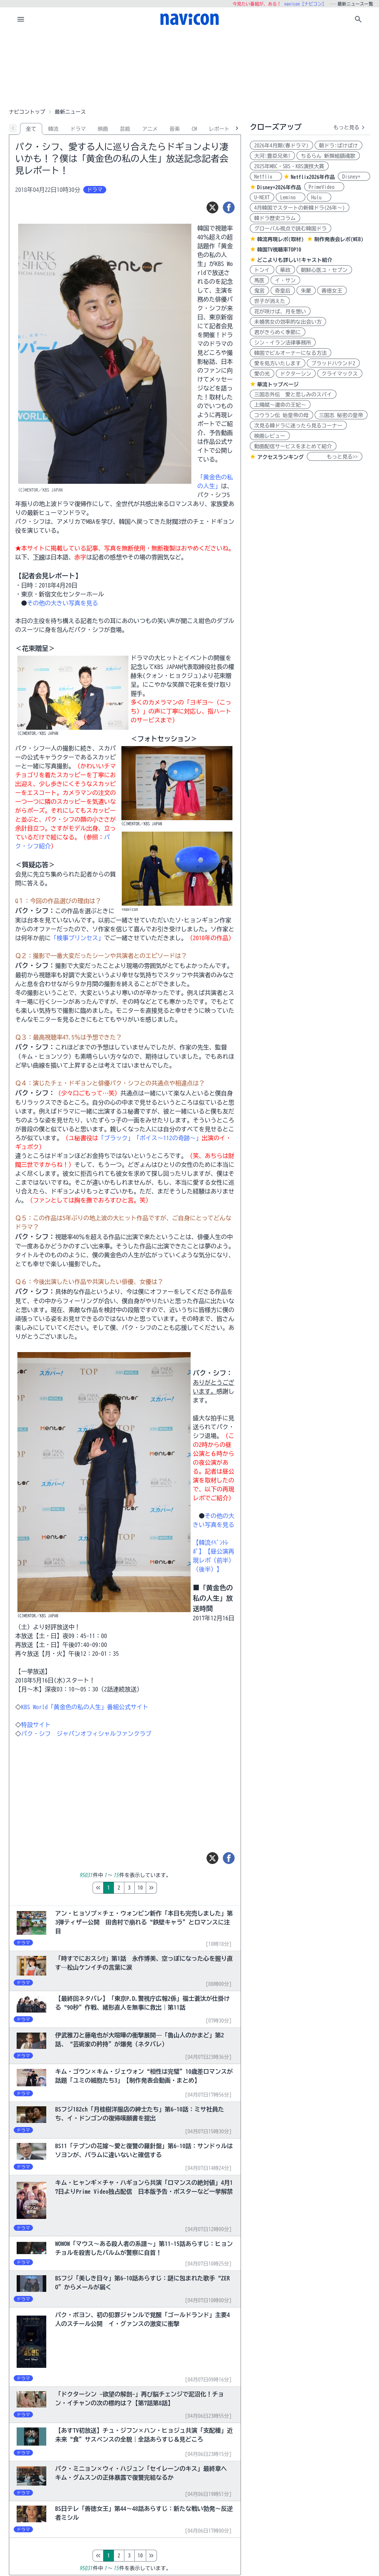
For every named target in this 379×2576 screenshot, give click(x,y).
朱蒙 (306, 290)
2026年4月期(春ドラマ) (281, 145)
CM (194, 129)
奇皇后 (283, 290)
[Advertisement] (189, 68)
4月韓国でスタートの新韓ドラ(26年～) (299, 207)
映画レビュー (269, 436)
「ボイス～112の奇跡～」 (168, 1138)
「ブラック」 (116, 1138)
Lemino (290, 197)
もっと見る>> (334, 456)
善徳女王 (332, 290)
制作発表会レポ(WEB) (338, 239)
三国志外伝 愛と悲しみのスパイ (293, 394)
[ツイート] (212, 207)
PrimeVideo (324, 187)
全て (31, 129)
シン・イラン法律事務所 (282, 342)
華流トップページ (278, 384)
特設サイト (36, 1725)
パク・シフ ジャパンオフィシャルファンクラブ (86, 1734)
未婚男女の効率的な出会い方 (288, 322)
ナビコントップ (27, 111)
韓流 (53, 129)
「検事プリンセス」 (77, 938)
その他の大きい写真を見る (62, 603)
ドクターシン (295, 373)
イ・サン (285, 280)
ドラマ (78, 129)
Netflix (266, 176)
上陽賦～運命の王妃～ (280, 404)
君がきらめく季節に (277, 332)
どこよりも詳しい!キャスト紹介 (294, 260)
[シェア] (229, 207)
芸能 (125, 129)
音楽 (175, 129)
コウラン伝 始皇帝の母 (281, 415)
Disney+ (354, 176)
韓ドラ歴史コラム (275, 218)
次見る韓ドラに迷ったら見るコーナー (298, 425)
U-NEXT (262, 197)
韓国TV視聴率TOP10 (279, 249)
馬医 (259, 280)
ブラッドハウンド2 (333, 363)
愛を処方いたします (277, 363)
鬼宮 (259, 290)
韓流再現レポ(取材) (280, 239)
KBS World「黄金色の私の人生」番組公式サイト (84, 1707)
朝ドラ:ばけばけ (338, 145)
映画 (103, 129)
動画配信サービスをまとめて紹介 (293, 446)
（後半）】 (207, 1569)
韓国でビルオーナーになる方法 (290, 353)
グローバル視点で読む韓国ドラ (290, 228)
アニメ (150, 129)
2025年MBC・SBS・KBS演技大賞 (289, 166)
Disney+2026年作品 (279, 187)
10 (171, 1887)
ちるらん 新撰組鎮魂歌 (328, 156)
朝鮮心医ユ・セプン (324, 270)
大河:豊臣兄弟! (272, 156)
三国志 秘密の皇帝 (341, 415)
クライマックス (340, 373)
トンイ (262, 270)
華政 (285, 270)
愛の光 (262, 373)
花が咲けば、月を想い (280, 311)
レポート (219, 129)
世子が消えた (269, 301)
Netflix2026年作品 (313, 177)
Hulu (319, 197)
